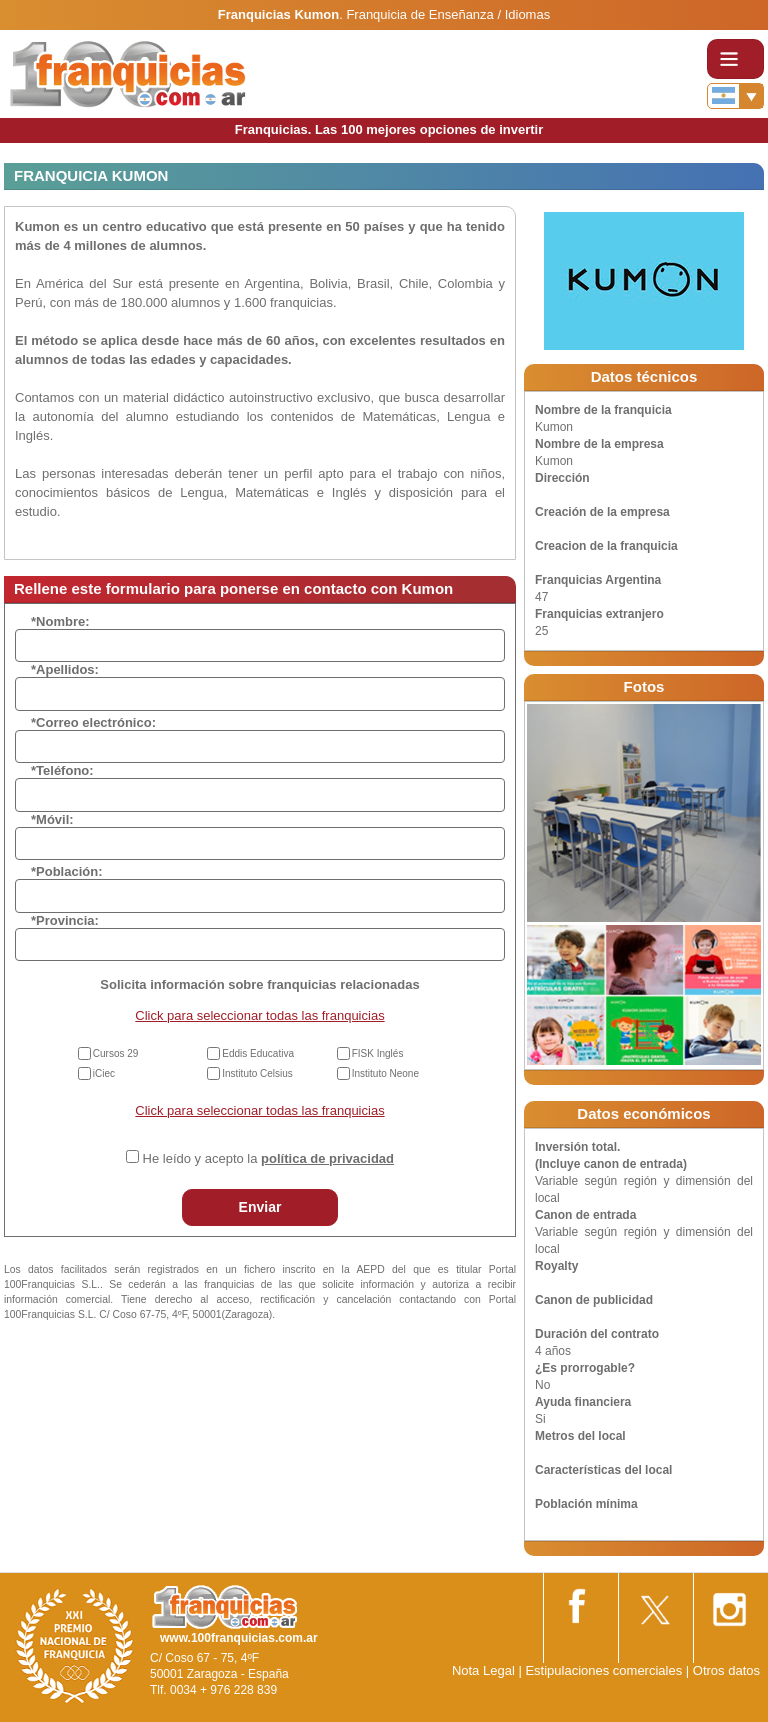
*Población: (67, 871)
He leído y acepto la (268, 1158)
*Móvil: (52, 819)
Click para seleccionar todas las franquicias (259, 1015)
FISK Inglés (378, 1053)
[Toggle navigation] (735, 59)
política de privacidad (327, 1158)
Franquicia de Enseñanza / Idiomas (448, 14)
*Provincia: (65, 920)
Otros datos (726, 1670)
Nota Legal (483, 1670)
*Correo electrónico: (93, 722)
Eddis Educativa (258, 1053)
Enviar (260, 1207)
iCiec (104, 1073)
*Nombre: (60, 621)
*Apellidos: (65, 669)
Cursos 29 (116, 1053)
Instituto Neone (385, 1073)
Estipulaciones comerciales (605, 1670)
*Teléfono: (62, 770)
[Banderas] (735, 96)
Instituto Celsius (257, 1073)
